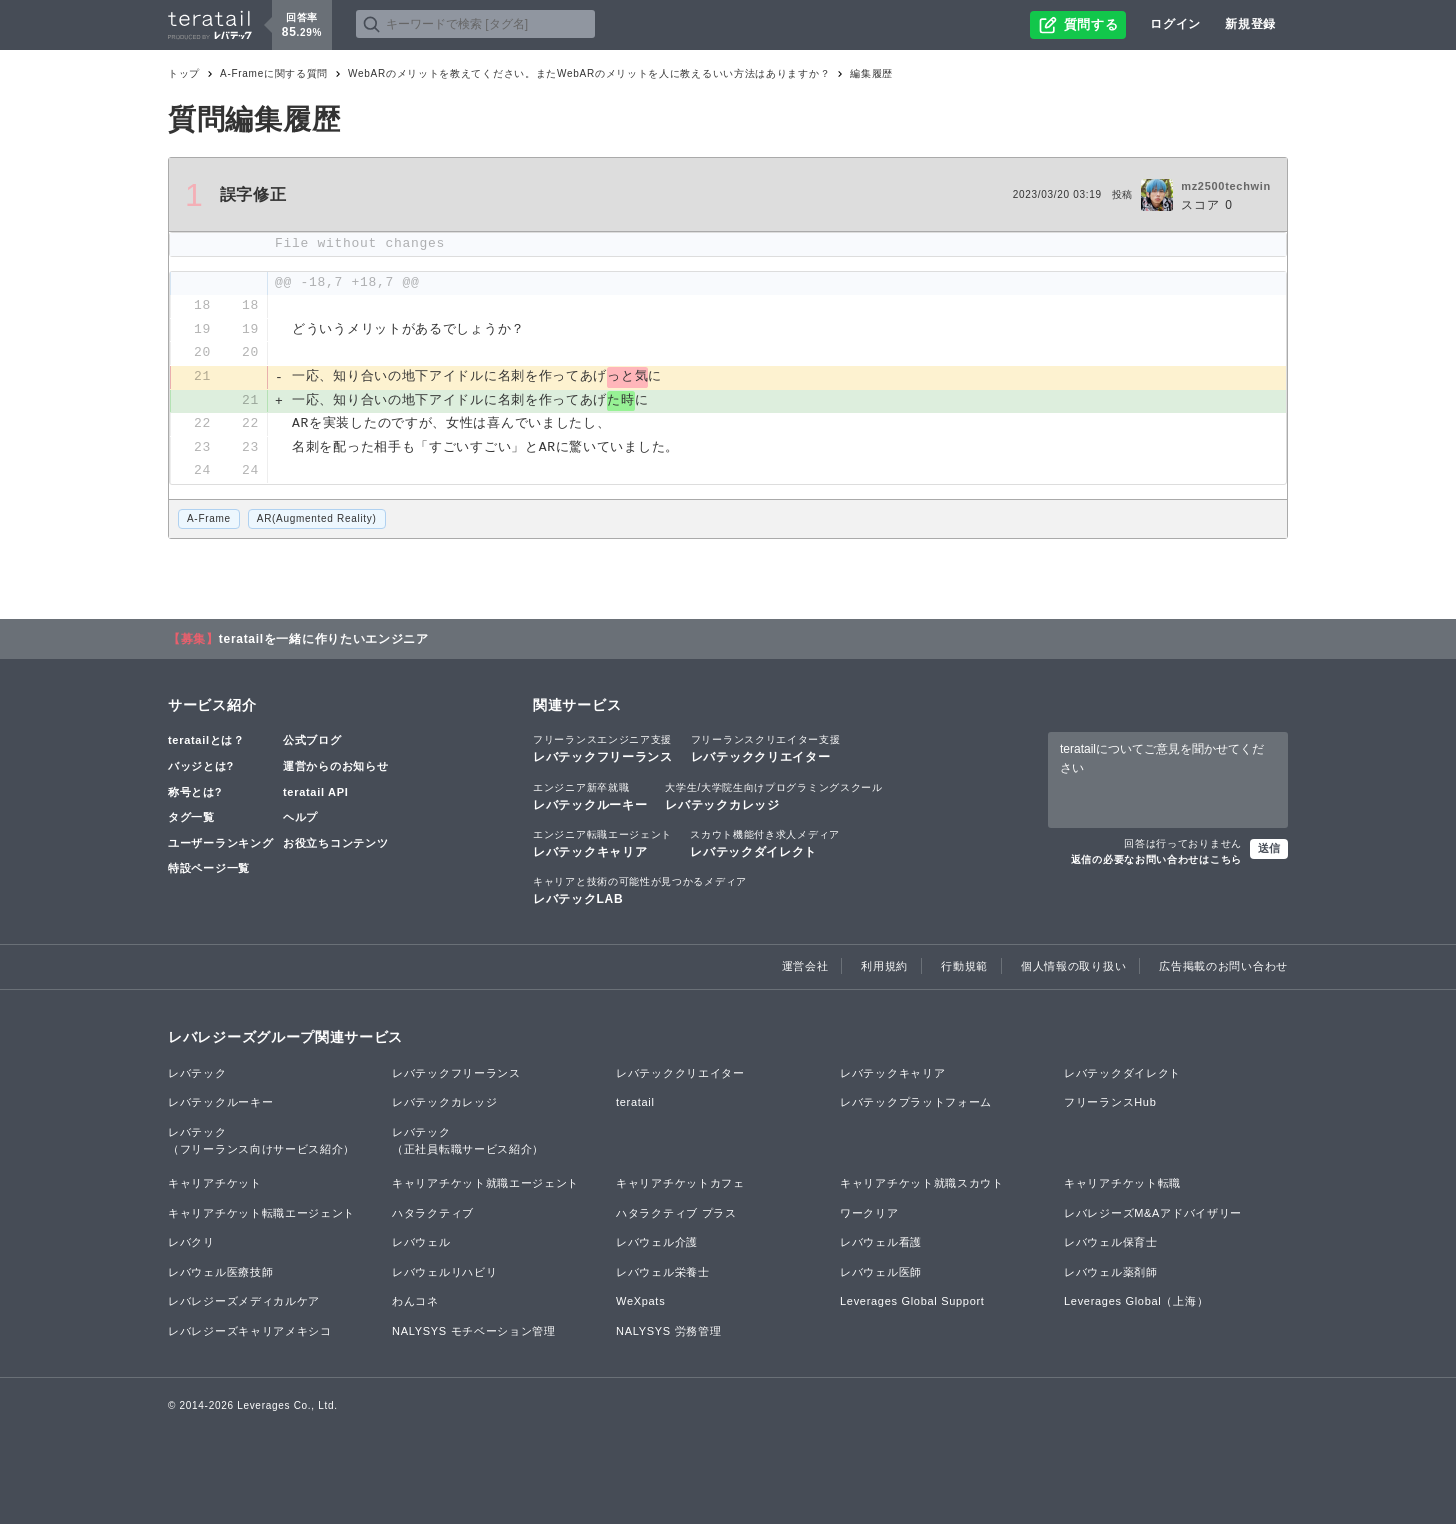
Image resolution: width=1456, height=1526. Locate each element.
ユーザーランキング (220, 845)
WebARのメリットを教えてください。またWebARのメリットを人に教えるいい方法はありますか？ (589, 73)
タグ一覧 (191, 819)
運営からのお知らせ (335, 768)
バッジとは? (201, 768)
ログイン (1175, 24)
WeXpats (640, 1304)
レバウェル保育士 (1111, 1244)
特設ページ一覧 (209, 871)
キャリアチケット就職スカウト (922, 1185)
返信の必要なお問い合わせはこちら (1156, 861)
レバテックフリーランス (603, 751)
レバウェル (421, 1244)
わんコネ (415, 1304)
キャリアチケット (215, 1185)
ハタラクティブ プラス (676, 1215)
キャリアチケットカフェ (680, 1185)
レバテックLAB (640, 892)
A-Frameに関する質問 (274, 73)
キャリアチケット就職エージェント (485, 1185)
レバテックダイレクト (765, 845)
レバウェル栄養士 (663, 1274)
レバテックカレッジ (773, 798)
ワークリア (869, 1215)
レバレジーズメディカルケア (244, 1304)
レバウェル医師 (881, 1274)
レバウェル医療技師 (220, 1274)
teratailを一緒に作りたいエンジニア (324, 641)
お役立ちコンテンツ (335, 845)
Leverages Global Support (912, 1304)
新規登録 (1250, 24)
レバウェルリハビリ (444, 1274)
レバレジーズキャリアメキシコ (250, 1333)
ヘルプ (300, 819)
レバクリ (191, 1244)
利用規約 (884, 969)
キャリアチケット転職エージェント (261, 1215)
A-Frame (209, 520)
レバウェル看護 (881, 1244)
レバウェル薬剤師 (1111, 1274)
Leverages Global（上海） (1136, 1304)
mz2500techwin (1226, 186)
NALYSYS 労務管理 (668, 1333)
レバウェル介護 (657, 1244)
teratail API (315, 794)
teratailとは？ (206, 743)
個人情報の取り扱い (1073, 969)
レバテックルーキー (590, 798)
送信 (1269, 850)
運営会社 (805, 969)
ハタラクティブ (433, 1215)
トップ (184, 73)
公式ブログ (312, 743)
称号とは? (195, 794)
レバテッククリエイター (766, 751)
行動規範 (964, 969)
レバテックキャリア (602, 845)
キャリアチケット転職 (1122, 1185)
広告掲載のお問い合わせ (1223, 969)
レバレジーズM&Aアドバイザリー (1153, 1215)
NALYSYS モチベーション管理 (474, 1333)
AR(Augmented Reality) (317, 520)
